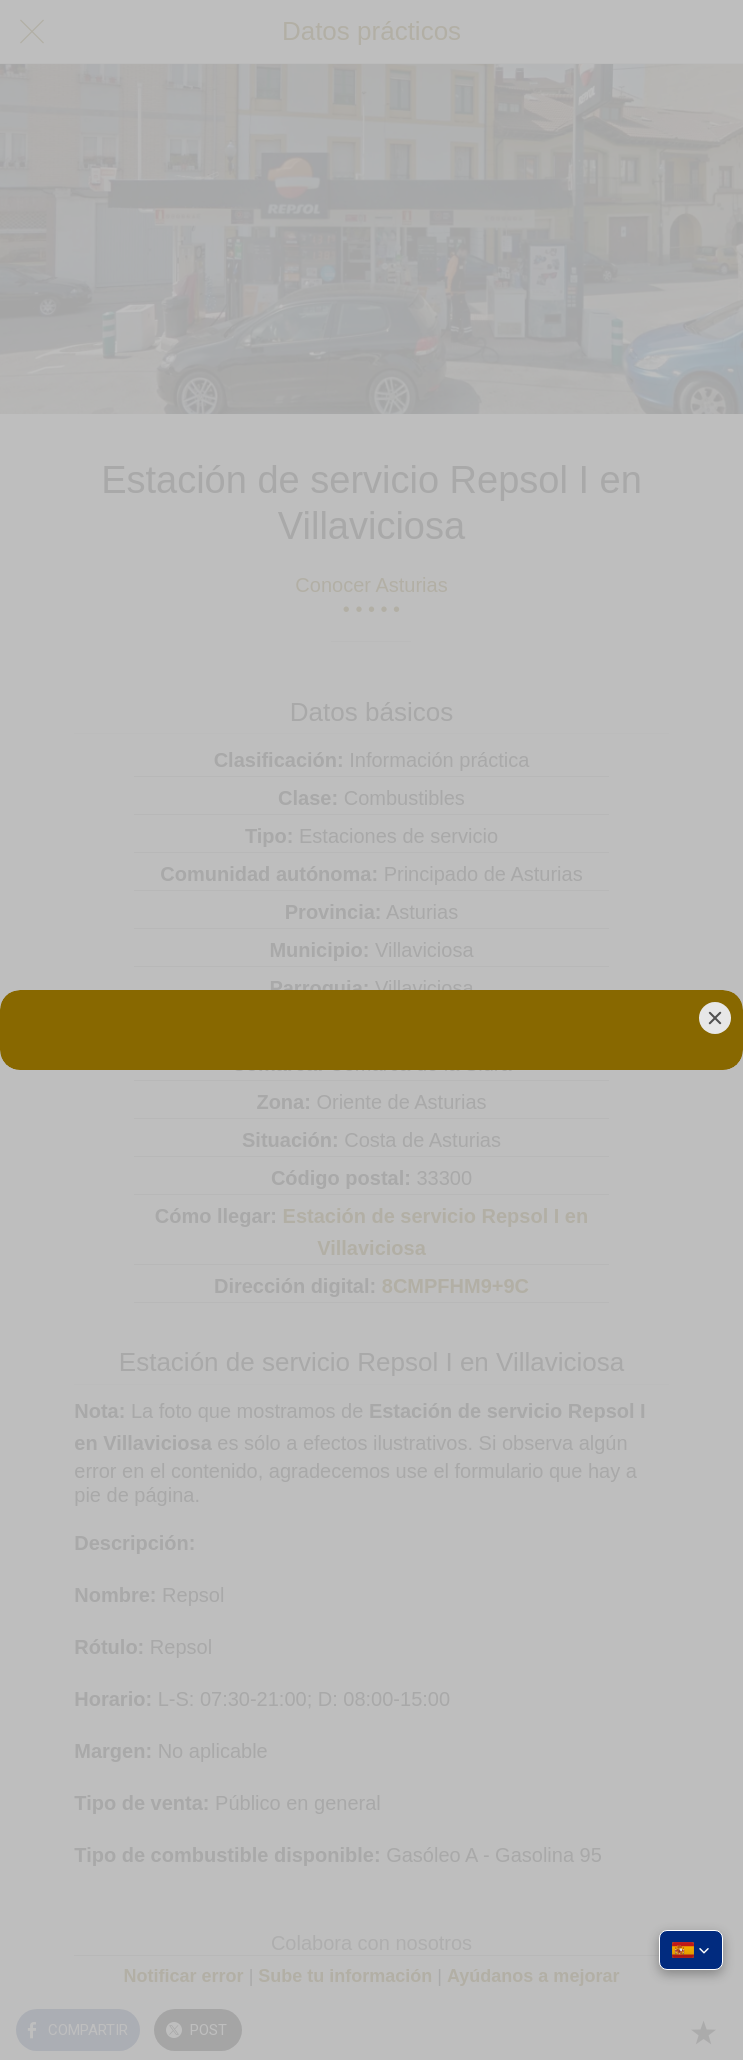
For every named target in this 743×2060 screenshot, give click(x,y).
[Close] (715, 1018)
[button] (691, 1950)
